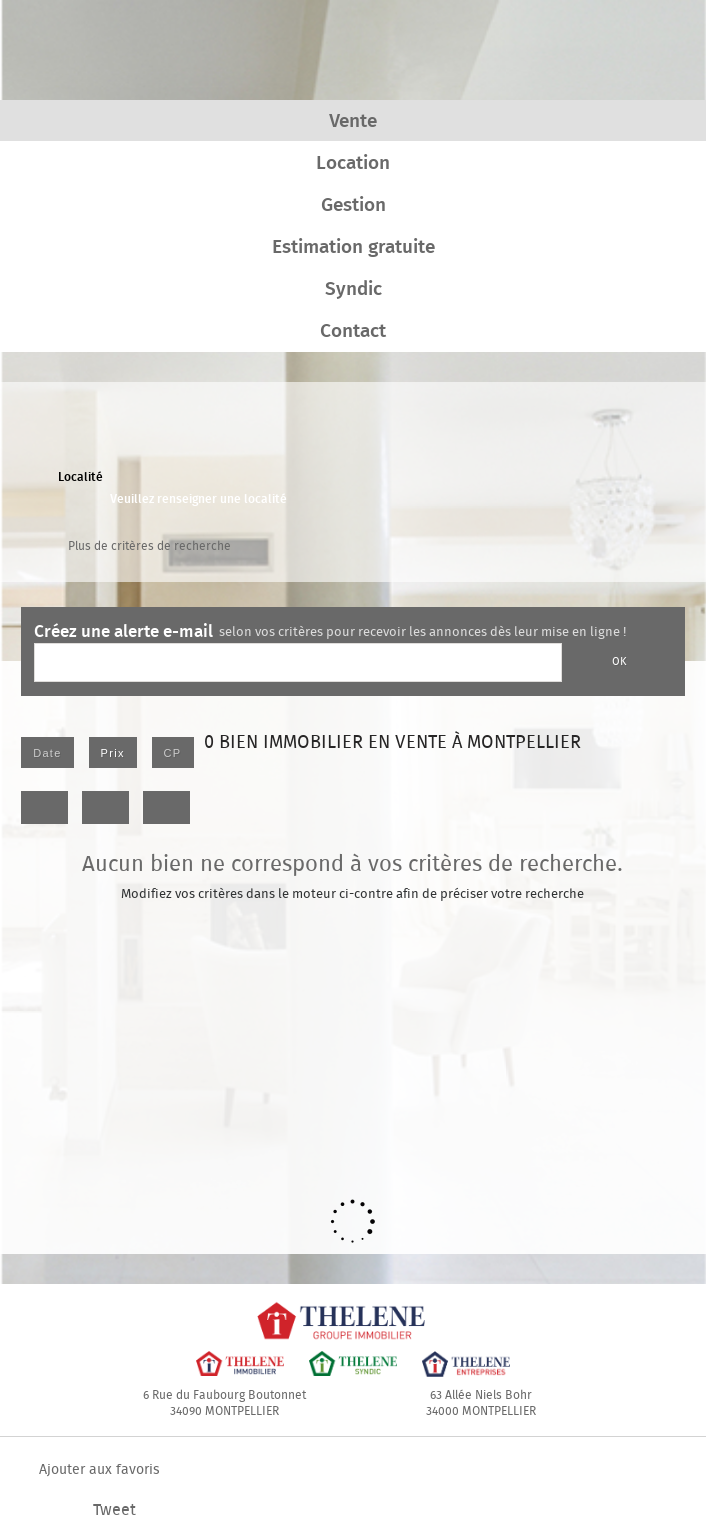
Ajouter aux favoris (99, 1470)
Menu (659, 47)
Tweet (114, 1510)
